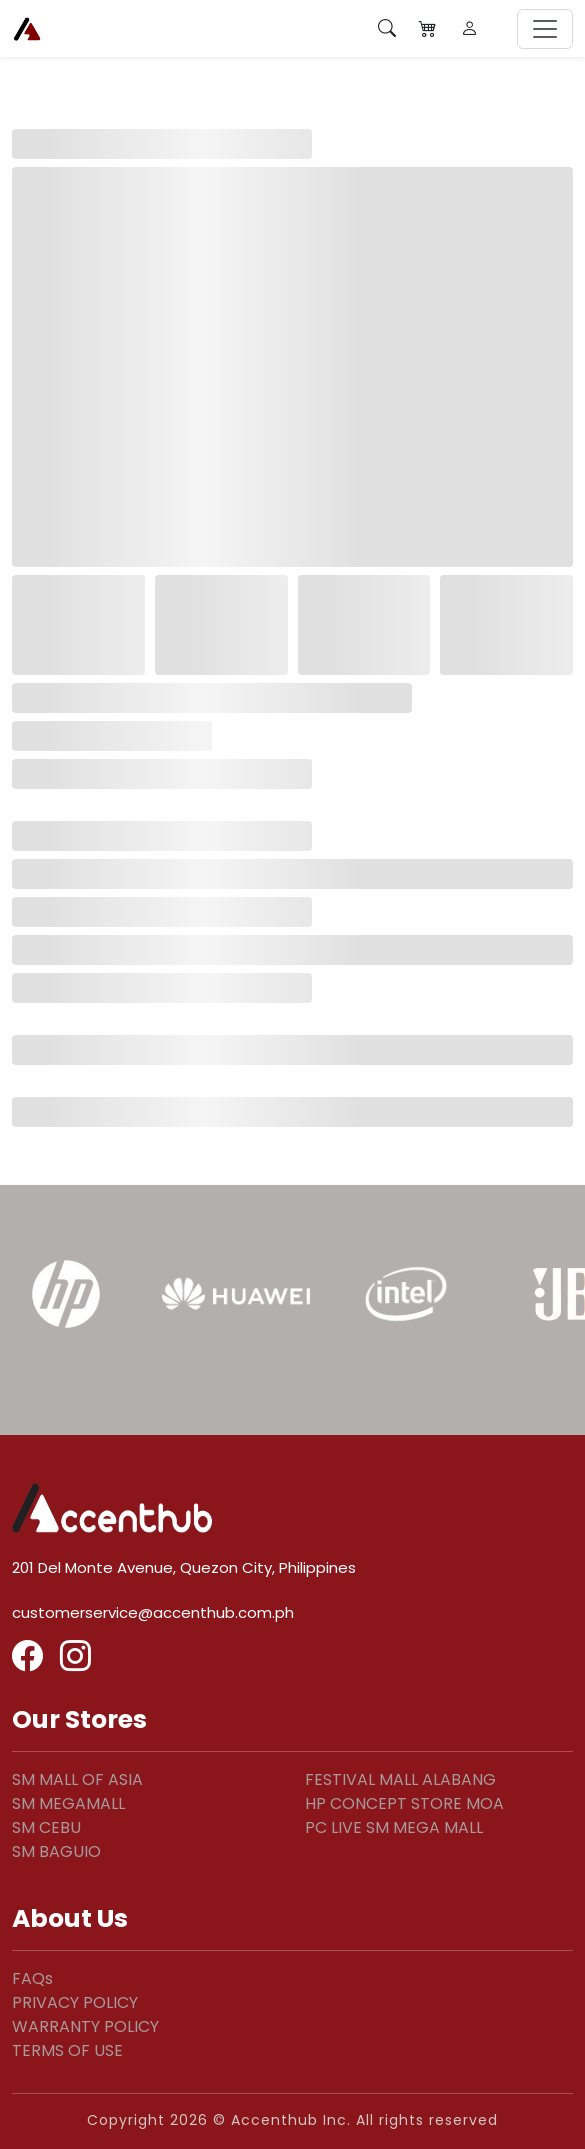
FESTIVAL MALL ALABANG (400, 1779)
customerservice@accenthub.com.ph (153, 1612)
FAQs (32, 1978)
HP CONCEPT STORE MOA (404, 1803)
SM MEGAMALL (68, 1803)
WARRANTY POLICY (85, 2026)
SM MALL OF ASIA (77, 1779)
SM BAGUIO (56, 1851)
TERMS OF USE (67, 2050)
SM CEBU (46, 1827)
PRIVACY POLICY (75, 2002)
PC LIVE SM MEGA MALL (394, 1827)
